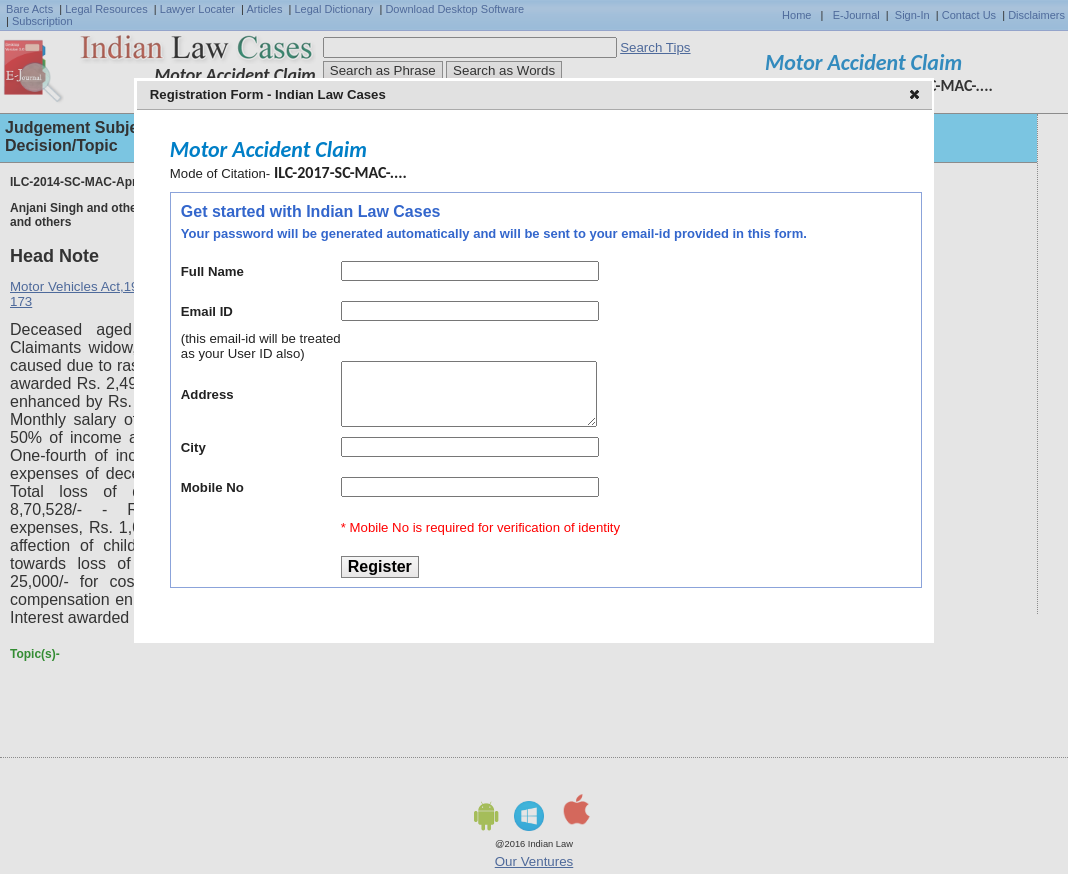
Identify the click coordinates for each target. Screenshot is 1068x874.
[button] (916, 96)
